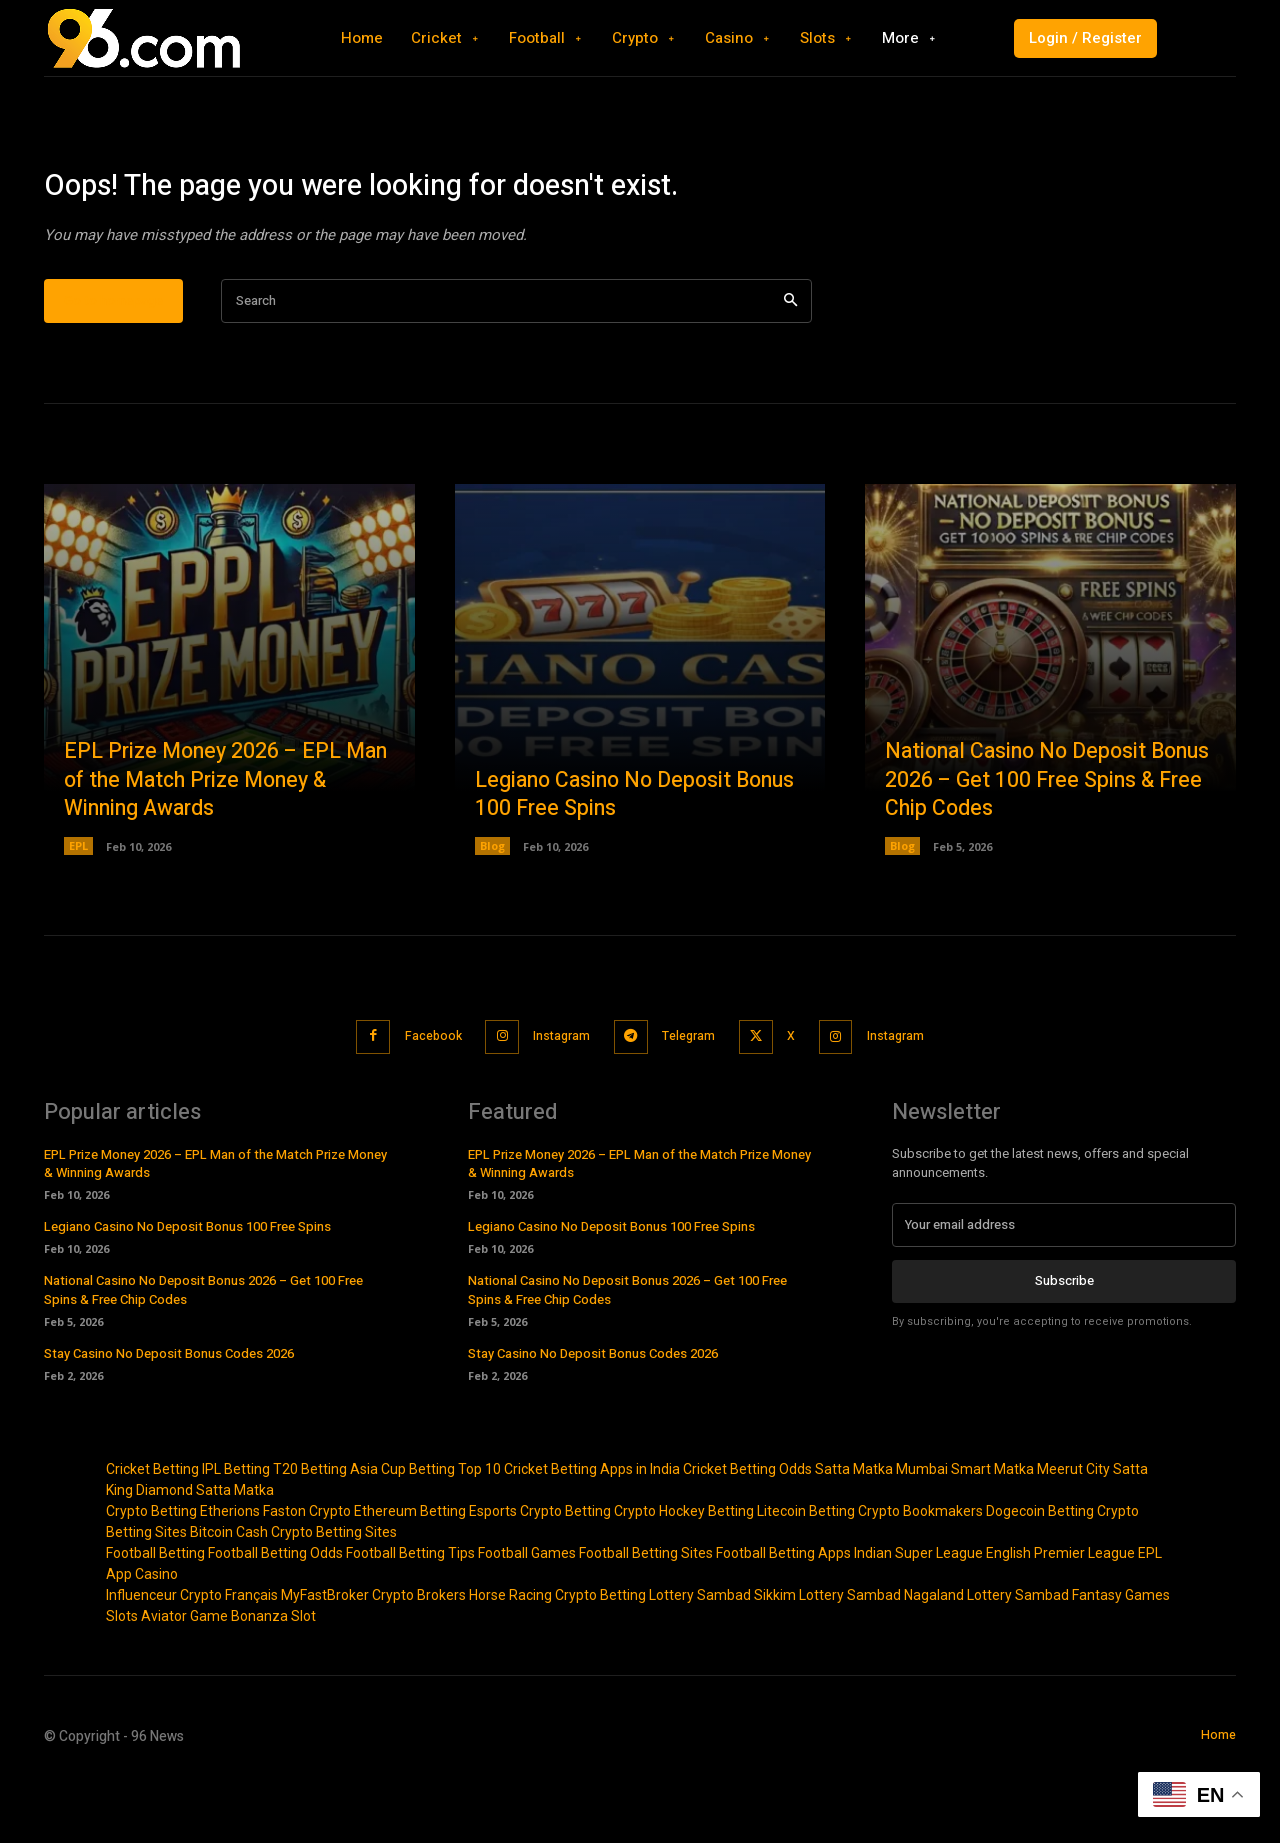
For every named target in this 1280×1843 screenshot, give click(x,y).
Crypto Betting (151, 1575)
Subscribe (1064, 1344)
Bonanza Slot (273, 1680)
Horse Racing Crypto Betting (557, 1659)
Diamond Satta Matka (205, 1554)
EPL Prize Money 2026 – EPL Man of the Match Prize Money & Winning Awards (226, 845)
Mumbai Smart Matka (965, 1533)
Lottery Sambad (700, 1659)
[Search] (790, 367)
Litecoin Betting (806, 1575)
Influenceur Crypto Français (192, 1659)
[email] (1064, 1289)
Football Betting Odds (275, 1617)
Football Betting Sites (646, 1617)
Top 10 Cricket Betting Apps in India (569, 1533)
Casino (156, 1638)
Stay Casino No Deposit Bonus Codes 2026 (169, 1417)
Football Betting (155, 1617)
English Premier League (1060, 1617)
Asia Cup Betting (402, 1533)
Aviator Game (184, 1680)
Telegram (691, 1101)
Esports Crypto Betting (540, 1575)
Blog (492, 912)
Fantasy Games (1121, 1659)
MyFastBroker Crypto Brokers (373, 1659)
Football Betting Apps (783, 1617)
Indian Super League (918, 1617)
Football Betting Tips (410, 1617)
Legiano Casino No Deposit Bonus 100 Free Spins (607, 860)
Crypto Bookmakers (920, 1575)
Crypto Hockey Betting (684, 1575)
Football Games (527, 1617)
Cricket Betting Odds (747, 1533)
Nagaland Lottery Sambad (986, 1659)
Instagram (553, 1101)
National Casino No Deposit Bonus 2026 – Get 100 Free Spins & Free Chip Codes (1046, 845)
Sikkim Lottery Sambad (827, 1659)
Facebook (413, 1101)
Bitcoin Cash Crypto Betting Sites (293, 1596)
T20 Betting (310, 1533)
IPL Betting (236, 1533)
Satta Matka (854, 1533)
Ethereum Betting (410, 1575)
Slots (122, 1680)
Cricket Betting (152, 1533)
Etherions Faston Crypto (275, 1575)
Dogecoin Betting (1040, 1575)
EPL (78, 912)
